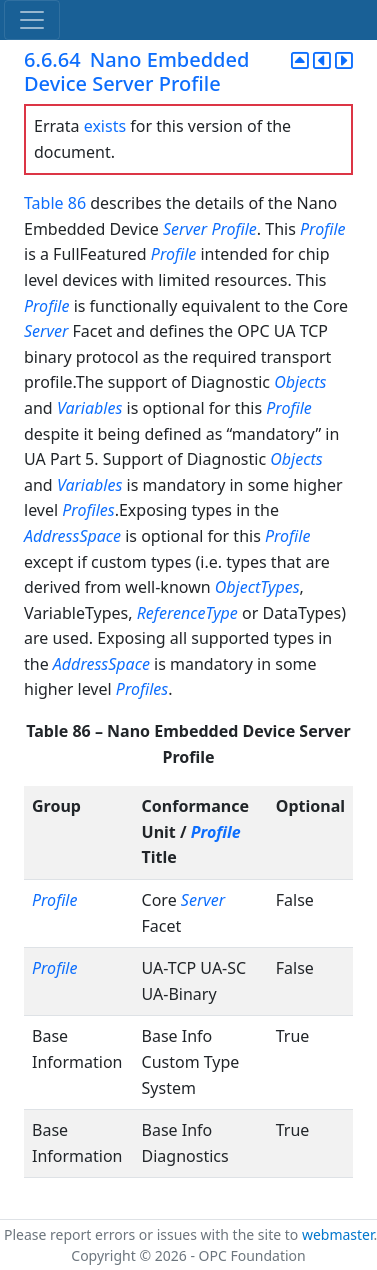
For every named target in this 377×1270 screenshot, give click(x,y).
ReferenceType (187, 613)
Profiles (88, 510)
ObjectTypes (257, 587)
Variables (89, 408)
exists (105, 126)
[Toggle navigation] (32, 20)
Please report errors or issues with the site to (153, 1234)
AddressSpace (72, 536)
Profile (233, 229)
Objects (300, 382)
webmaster (338, 1234)
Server (185, 229)
